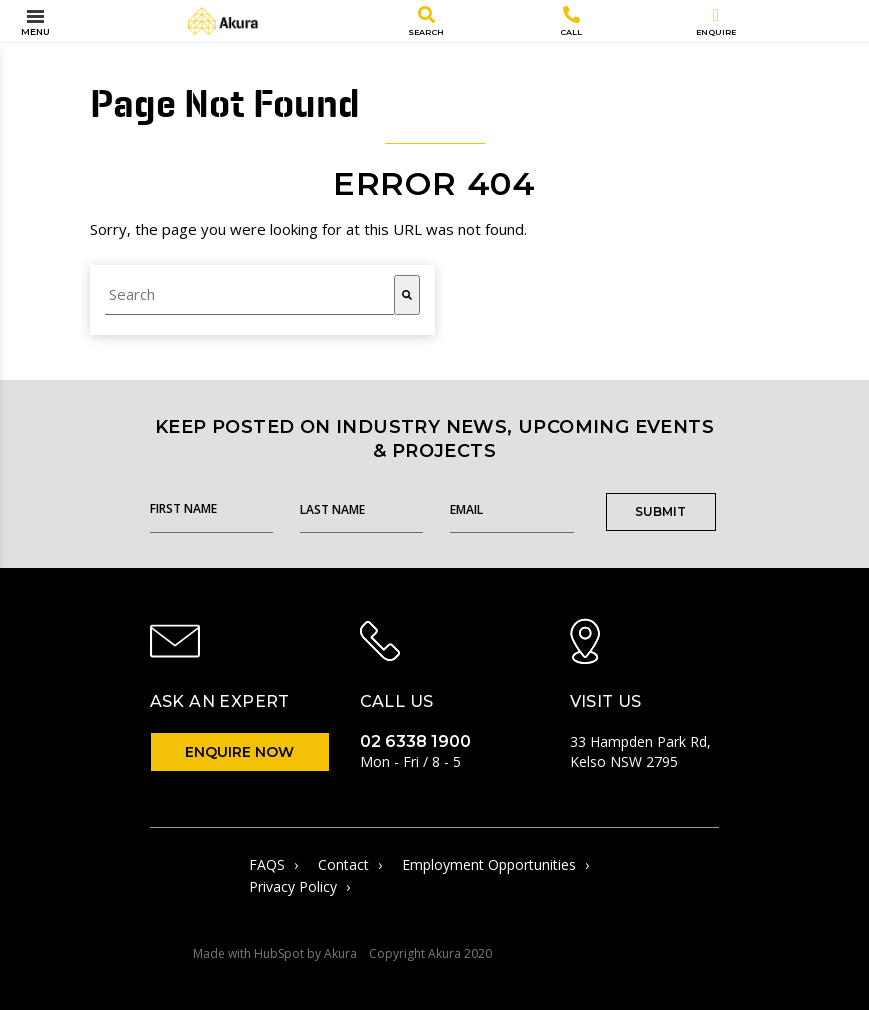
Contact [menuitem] (350, 865)
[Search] (407, 295)
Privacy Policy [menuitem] (299, 887)
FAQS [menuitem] (273, 865)
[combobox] (249, 295)
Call (571, 21)
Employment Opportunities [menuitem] (495, 865)
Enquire (716, 22)
